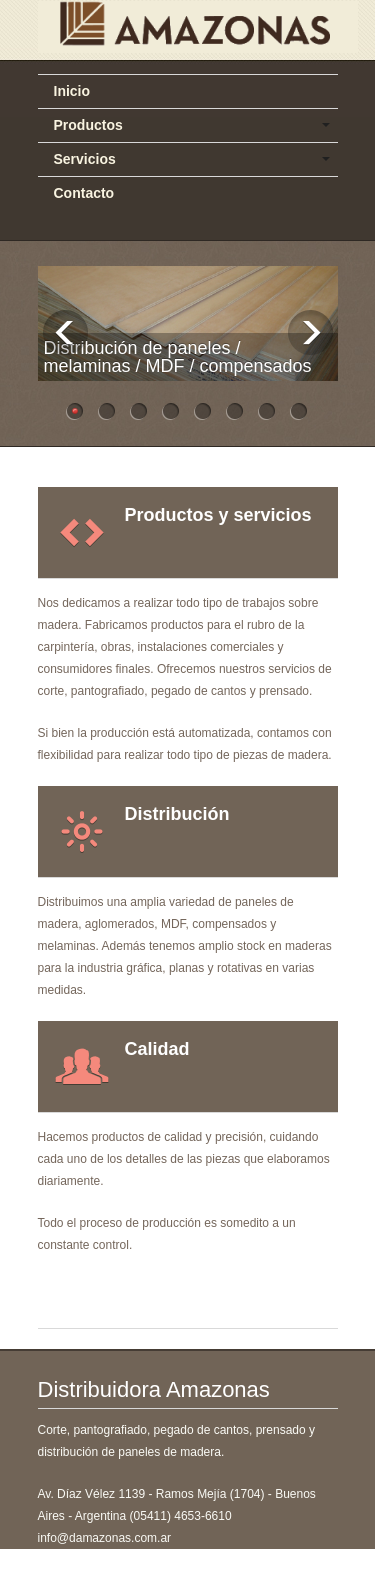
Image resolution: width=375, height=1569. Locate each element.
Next (310, 332)
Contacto (84, 193)
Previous (65, 332)
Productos (88, 125)
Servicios (85, 159)
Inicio (72, 91)
